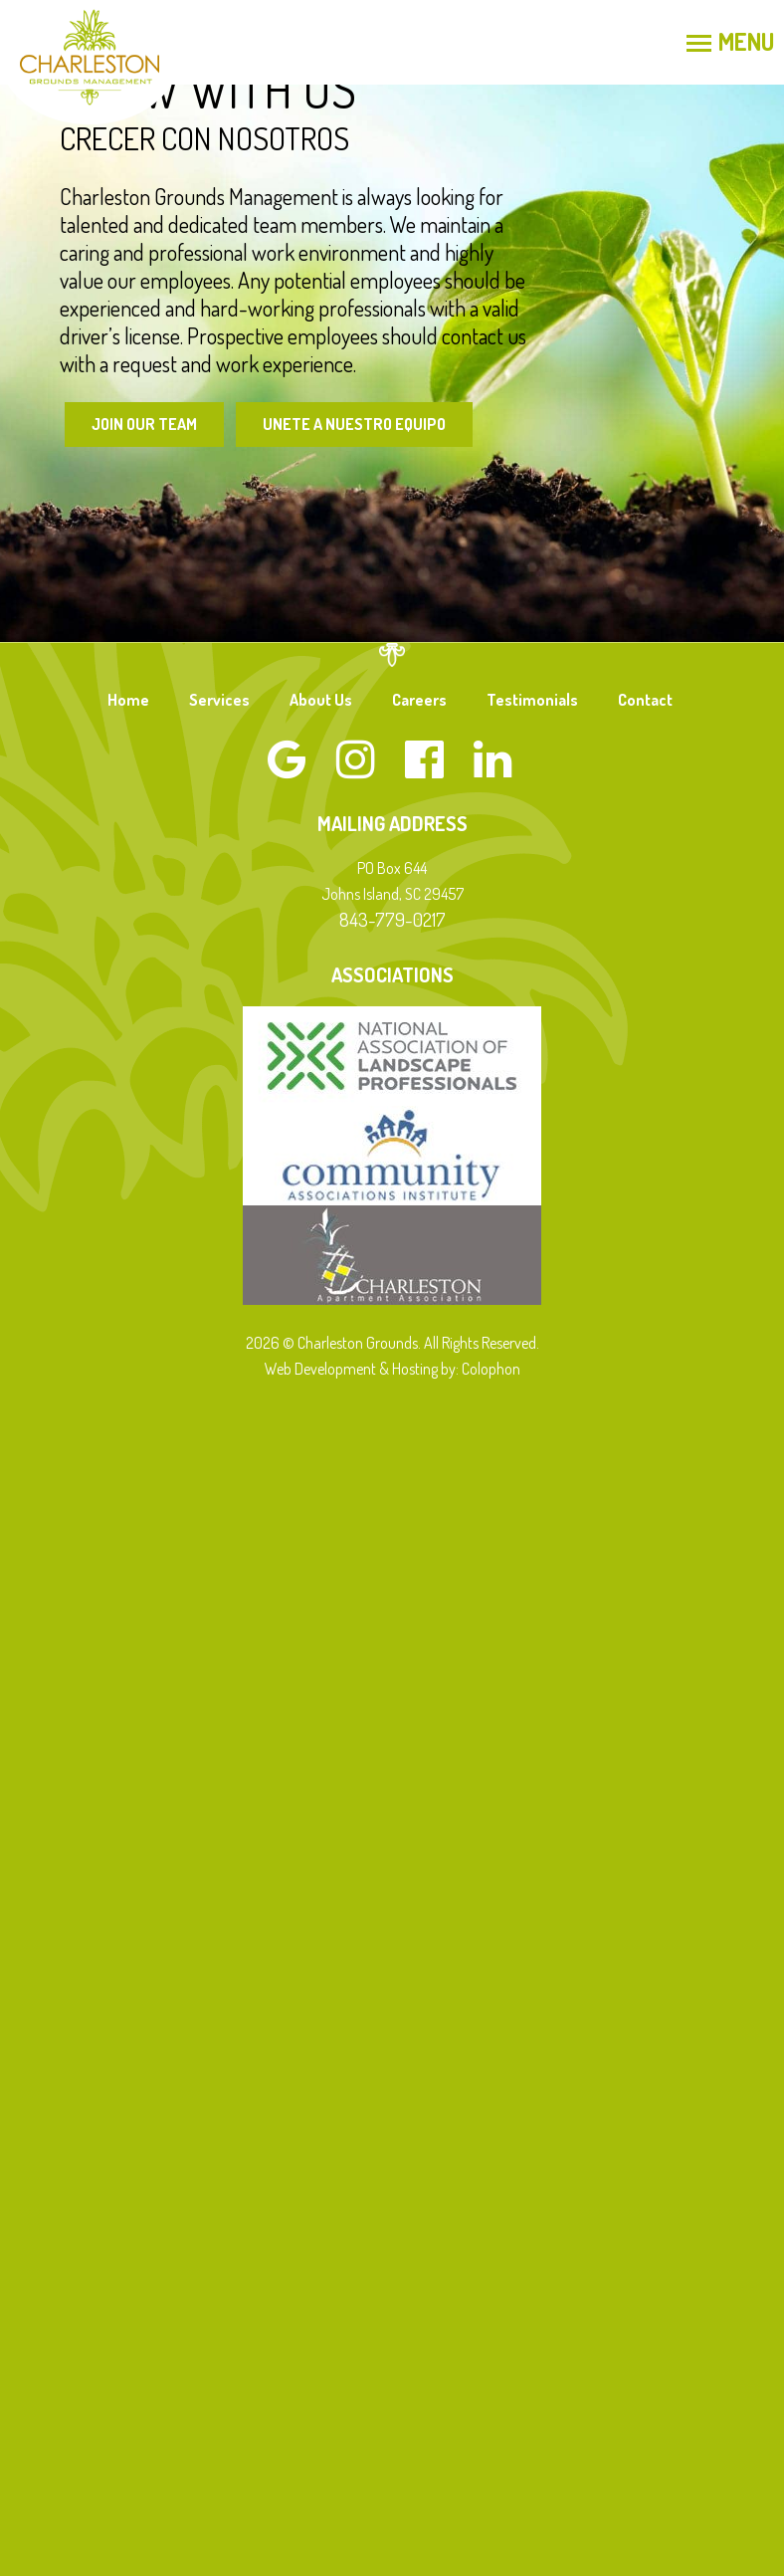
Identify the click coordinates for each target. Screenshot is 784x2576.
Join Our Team (144, 424)
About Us (321, 700)
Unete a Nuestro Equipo (354, 424)
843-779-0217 (392, 919)
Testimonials (532, 700)
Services (219, 700)
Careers (419, 700)
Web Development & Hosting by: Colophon (392, 1369)
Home (128, 700)
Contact (645, 700)
